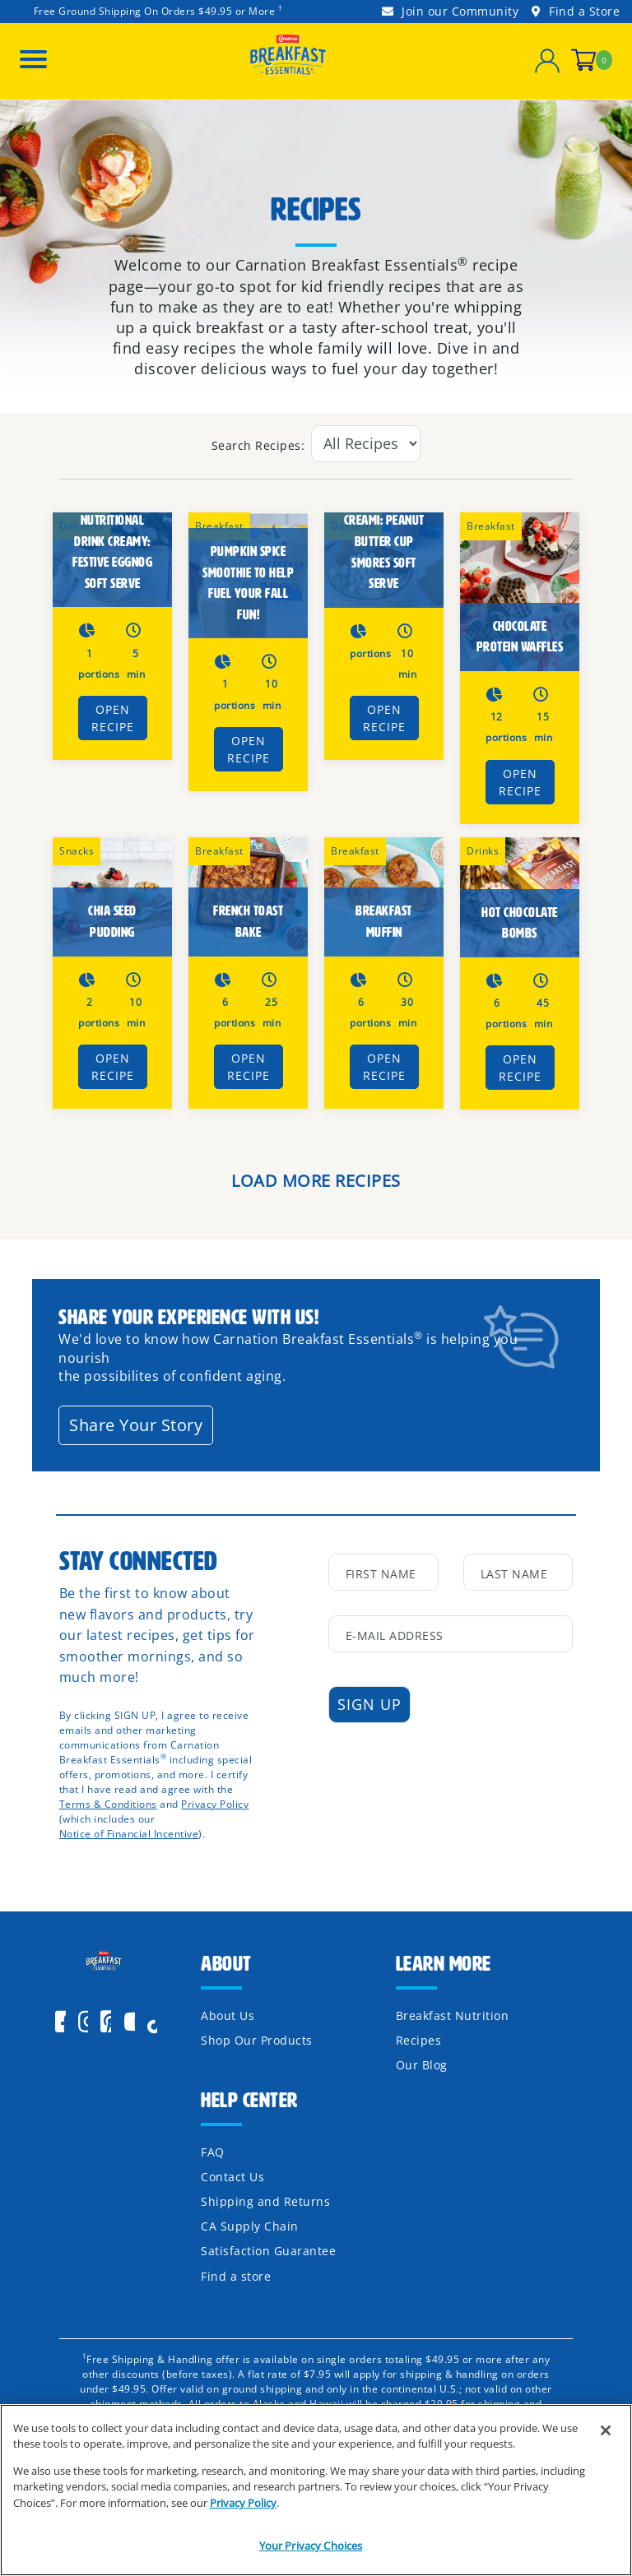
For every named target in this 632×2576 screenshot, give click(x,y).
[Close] (606, 2431)
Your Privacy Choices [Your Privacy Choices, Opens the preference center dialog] (311, 2546)
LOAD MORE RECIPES (316, 1181)
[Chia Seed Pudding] (112, 897)
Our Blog (422, 2065)
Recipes (419, 2040)
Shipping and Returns (265, 2201)
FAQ (213, 2152)
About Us (227, 2015)
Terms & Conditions (108, 1804)
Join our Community (450, 11)
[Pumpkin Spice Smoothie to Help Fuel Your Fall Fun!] (248, 575)
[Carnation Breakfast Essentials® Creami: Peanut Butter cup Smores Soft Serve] (384, 560)
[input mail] (450, 1633)
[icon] (157, 2022)
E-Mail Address (395, 1635)
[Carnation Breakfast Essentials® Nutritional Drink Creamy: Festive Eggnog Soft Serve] (112, 560)
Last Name (514, 1574)
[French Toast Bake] (248, 897)
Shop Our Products (257, 2040)
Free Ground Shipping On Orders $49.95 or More (155, 11)
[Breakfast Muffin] (384, 897)
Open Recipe (112, 718)
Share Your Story (135, 1425)
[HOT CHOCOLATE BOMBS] (519, 897)
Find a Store (576, 11)
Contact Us (232, 2177)
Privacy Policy (215, 1804)
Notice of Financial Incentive (129, 1834)
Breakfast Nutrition (452, 2015)
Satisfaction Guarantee (268, 2251)
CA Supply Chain (250, 2226)
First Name (381, 1574)
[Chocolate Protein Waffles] (519, 591)
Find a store (236, 2276)
